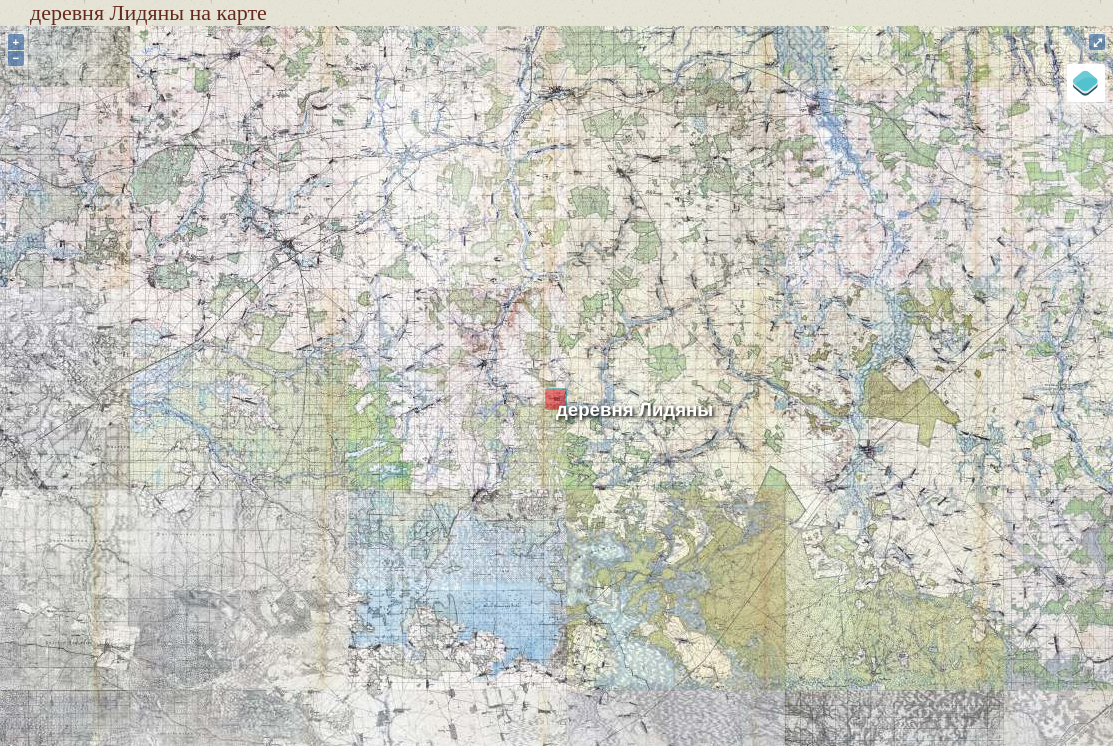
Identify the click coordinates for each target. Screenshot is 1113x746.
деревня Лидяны (634, 409)
